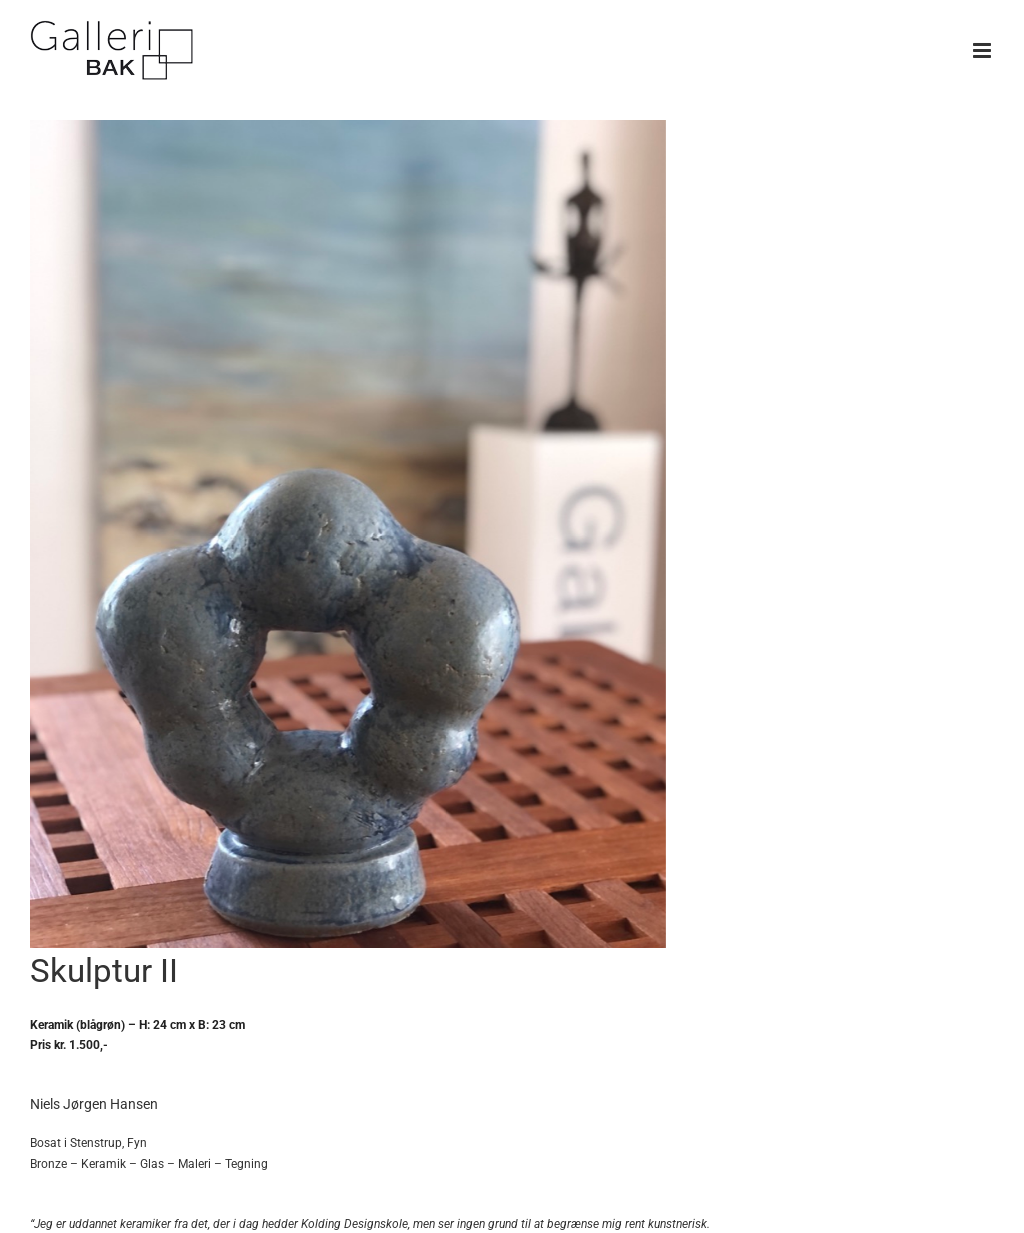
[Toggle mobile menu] (983, 50)
